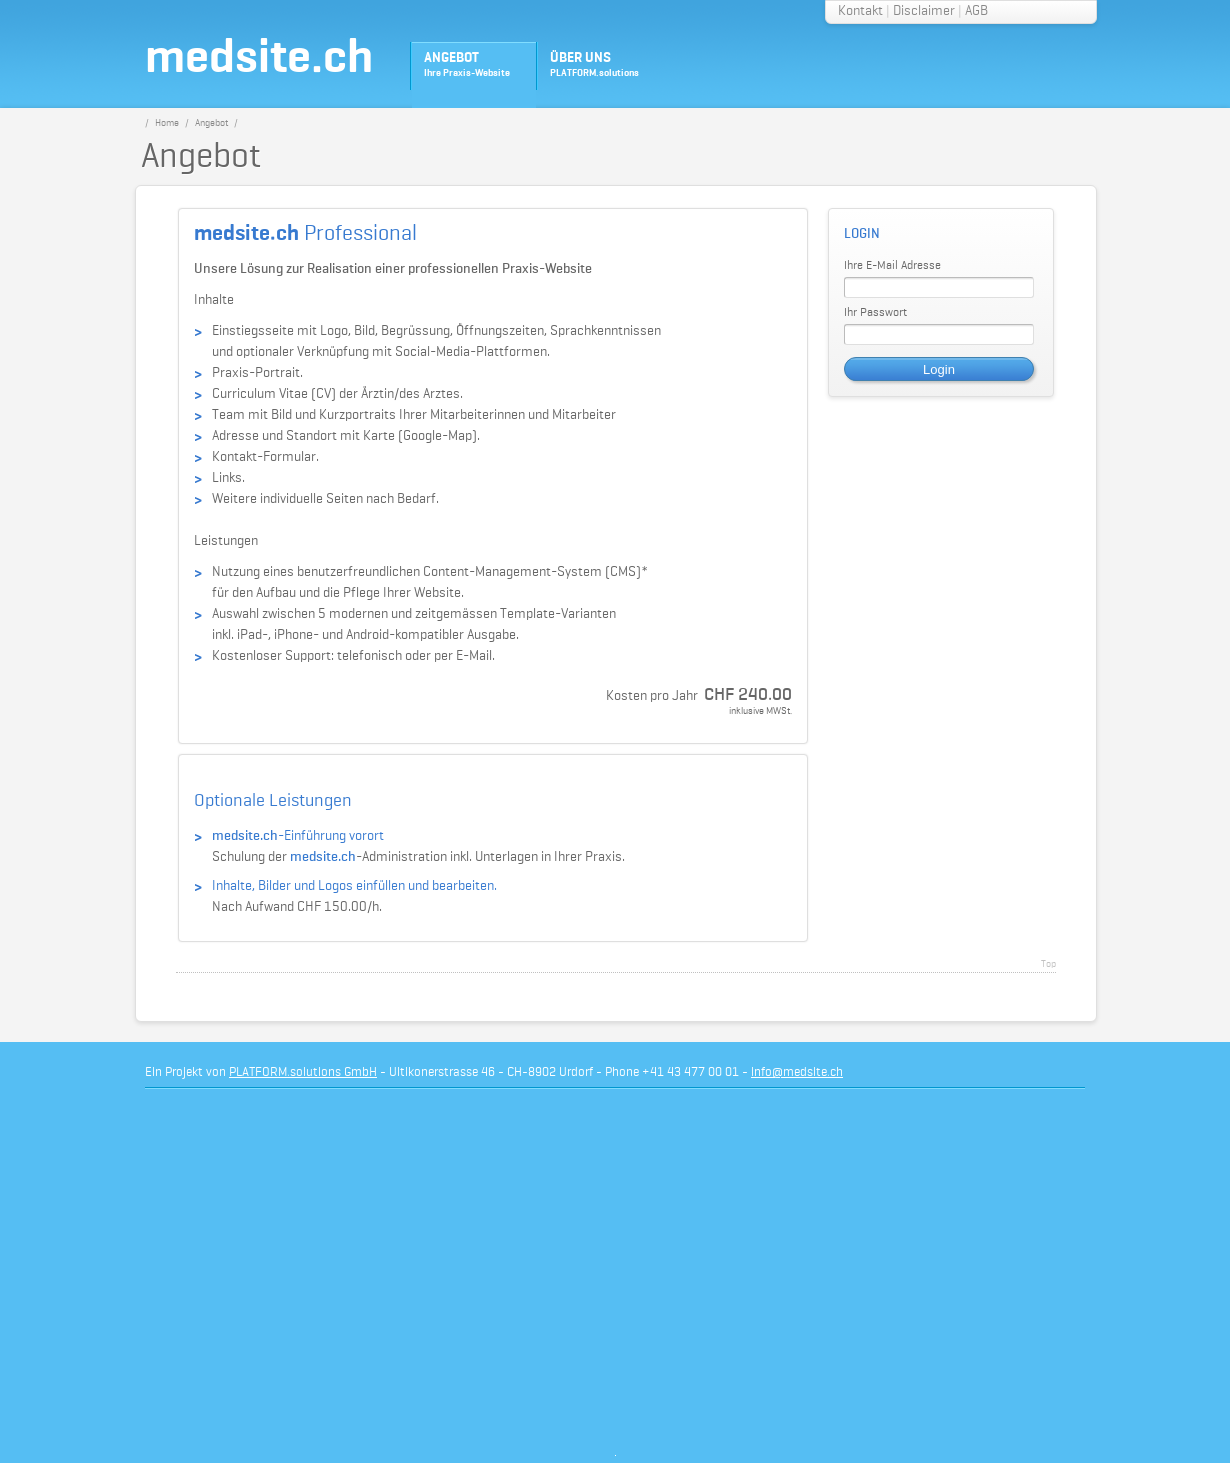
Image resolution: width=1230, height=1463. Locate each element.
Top (1048, 964)
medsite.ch (259, 59)
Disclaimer (924, 11)
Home (167, 123)
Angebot (211, 123)
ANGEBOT (467, 64)
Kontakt (860, 11)
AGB (976, 11)
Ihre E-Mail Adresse (892, 266)
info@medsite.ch (797, 1072)
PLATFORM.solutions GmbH (303, 1072)
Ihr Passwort (875, 313)
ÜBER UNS (594, 64)
